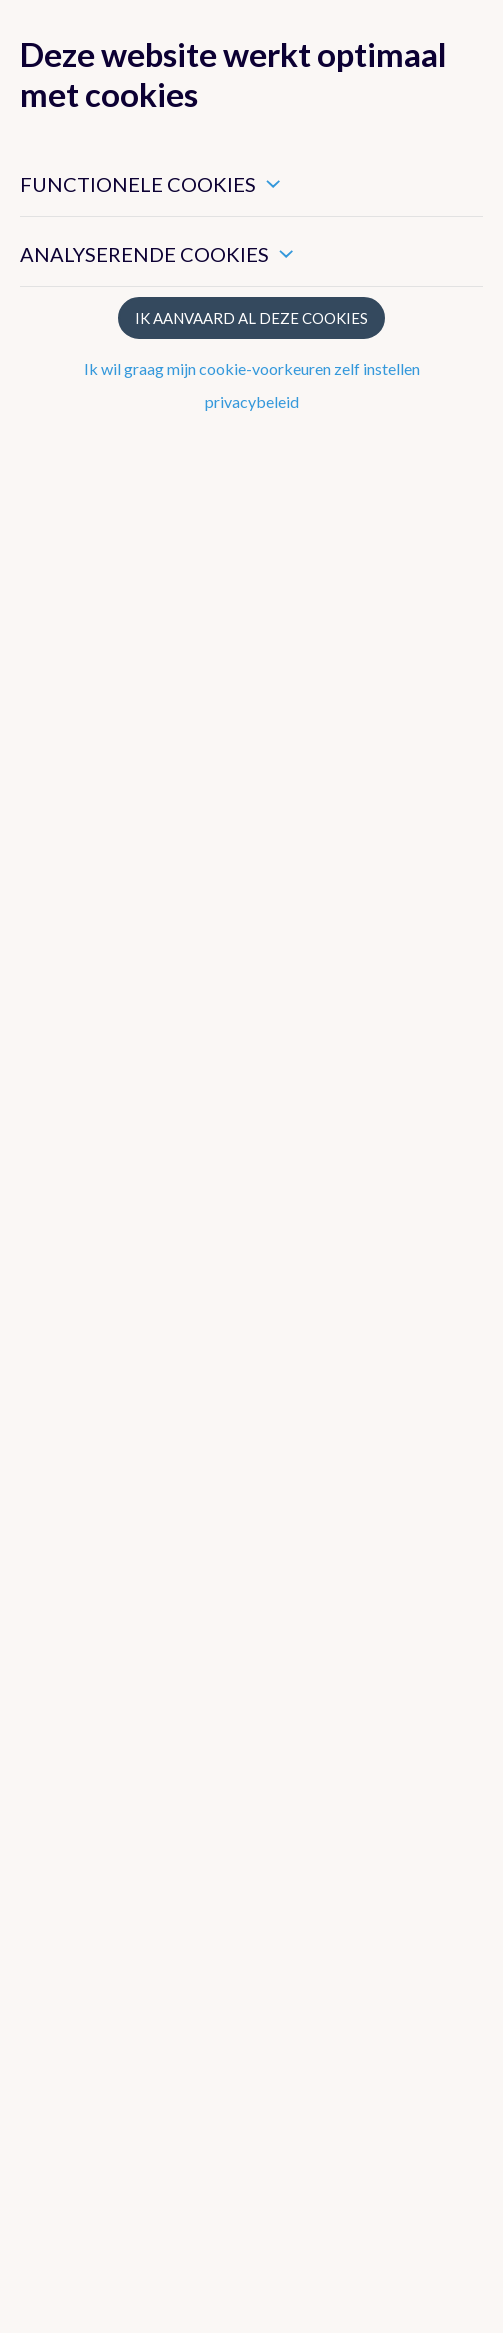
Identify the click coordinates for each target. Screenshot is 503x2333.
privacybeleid (252, 401)
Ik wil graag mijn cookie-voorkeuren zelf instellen (252, 368)
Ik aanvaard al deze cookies (251, 318)
